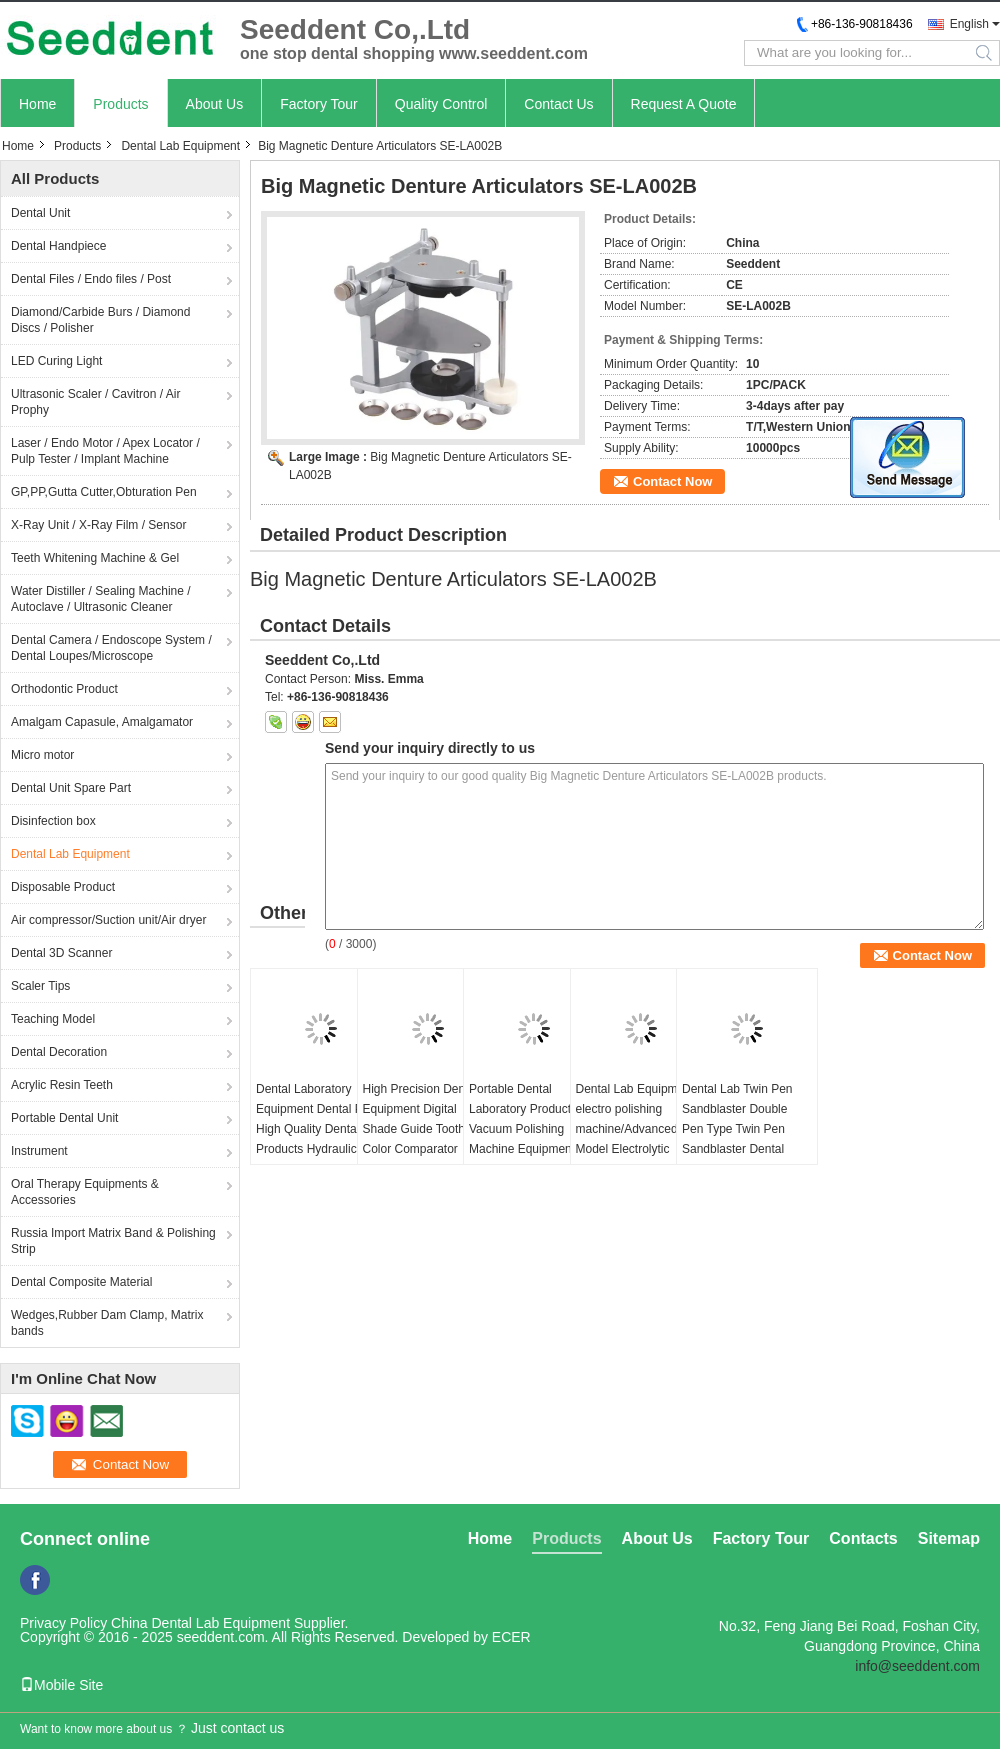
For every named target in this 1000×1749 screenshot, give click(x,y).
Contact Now (672, 481)
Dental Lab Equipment (180, 146)
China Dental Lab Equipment (200, 1623)
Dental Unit (40, 213)
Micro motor (42, 755)
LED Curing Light (56, 361)
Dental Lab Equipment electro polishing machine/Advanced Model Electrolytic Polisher (635, 1129)
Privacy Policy (63, 1623)
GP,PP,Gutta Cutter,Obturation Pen (104, 492)
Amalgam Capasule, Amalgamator (102, 722)
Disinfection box (53, 821)
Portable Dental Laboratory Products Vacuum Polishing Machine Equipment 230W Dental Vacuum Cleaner (527, 1139)
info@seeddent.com (917, 1666)
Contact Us (558, 104)
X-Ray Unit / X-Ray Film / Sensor (98, 525)
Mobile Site (61, 1685)
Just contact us (237, 1728)
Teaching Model (53, 1019)
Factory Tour (319, 104)
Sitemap (949, 1538)
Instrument (39, 1151)
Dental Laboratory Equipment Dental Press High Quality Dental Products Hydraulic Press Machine (320, 1129)
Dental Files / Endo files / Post (91, 279)
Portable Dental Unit (64, 1118)
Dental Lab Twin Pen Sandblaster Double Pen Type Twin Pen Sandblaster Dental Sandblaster (737, 1129)
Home (37, 104)
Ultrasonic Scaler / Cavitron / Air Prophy (95, 402)
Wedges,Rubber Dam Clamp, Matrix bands (107, 1323)
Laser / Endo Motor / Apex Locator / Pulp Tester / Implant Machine (105, 451)
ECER (511, 1637)
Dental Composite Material (81, 1282)
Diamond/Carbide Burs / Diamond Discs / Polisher (100, 320)
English (969, 24)
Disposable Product (63, 887)
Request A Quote (684, 104)
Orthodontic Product (64, 689)
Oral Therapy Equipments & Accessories (85, 1192)
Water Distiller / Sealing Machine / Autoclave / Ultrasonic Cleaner (101, 599)
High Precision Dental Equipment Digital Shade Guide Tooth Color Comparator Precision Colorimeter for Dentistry (420, 1139)
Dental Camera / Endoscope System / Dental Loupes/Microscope (111, 648)
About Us (215, 104)
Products (120, 104)
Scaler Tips (40, 986)
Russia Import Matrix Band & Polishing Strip (113, 1241)
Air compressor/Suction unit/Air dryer (108, 920)
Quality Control (441, 104)
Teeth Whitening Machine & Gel (95, 558)
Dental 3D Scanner (61, 953)
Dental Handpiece (58, 246)
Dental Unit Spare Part (71, 788)
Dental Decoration (59, 1052)
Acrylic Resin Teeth (62, 1085)
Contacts (863, 1538)
